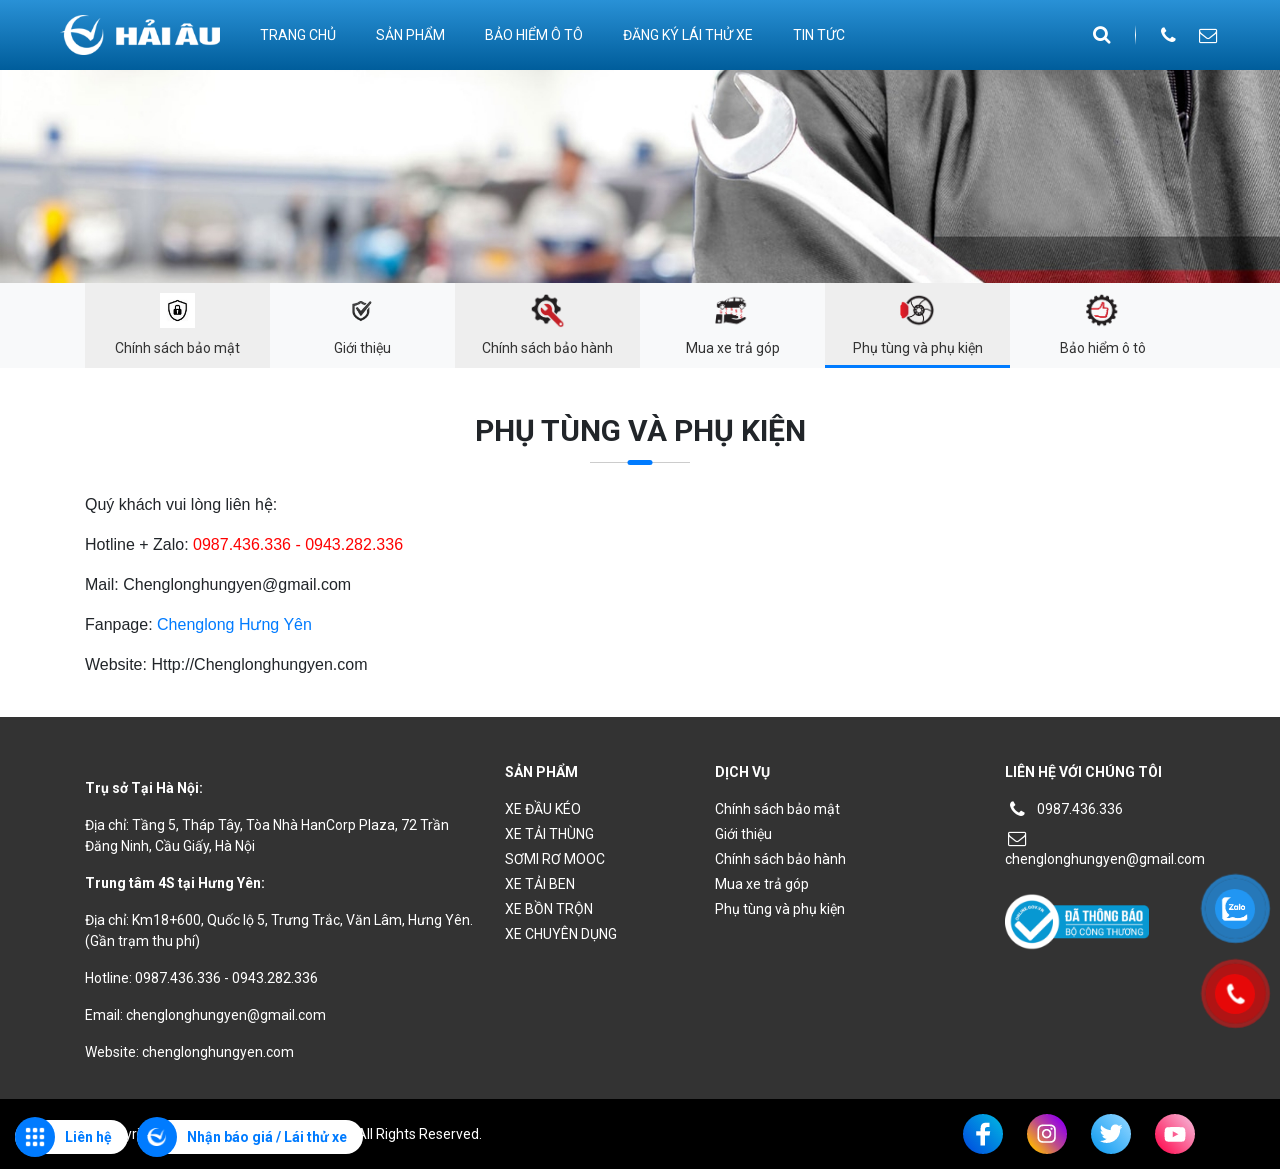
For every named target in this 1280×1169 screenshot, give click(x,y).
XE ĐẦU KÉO (543, 809)
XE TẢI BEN (540, 884)
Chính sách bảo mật (777, 809)
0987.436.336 (1064, 809)
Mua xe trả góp (762, 884)
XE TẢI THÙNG (549, 834)
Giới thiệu (743, 834)
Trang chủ (298, 35)
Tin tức (819, 35)
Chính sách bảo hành (780, 859)
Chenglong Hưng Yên (234, 624)
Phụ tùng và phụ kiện (780, 909)
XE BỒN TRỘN (549, 909)
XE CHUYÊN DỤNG (561, 934)
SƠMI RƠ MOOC (555, 859)
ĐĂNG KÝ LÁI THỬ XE (688, 35)
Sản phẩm (410, 35)
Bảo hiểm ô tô (534, 35)
